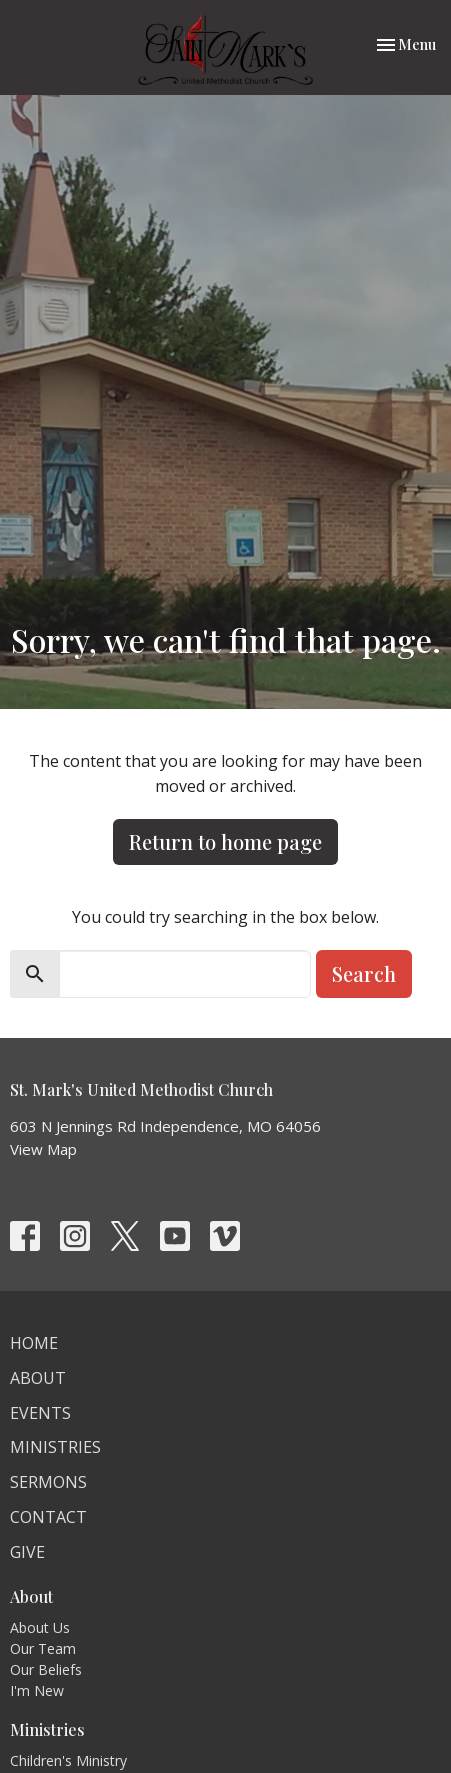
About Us (40, 1627)
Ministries (55, 1447)
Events (40, 1413)
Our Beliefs (46, 1669)
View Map (43, 1149)
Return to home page (225, 841)
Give (27, 1552)
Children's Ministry (68, 1760)
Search (364, 973)
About (38, 1378)
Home (34, 1343)
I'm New (37, 1690)
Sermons (48, 1482)
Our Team (43, 1648)
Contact (48, 1517)
